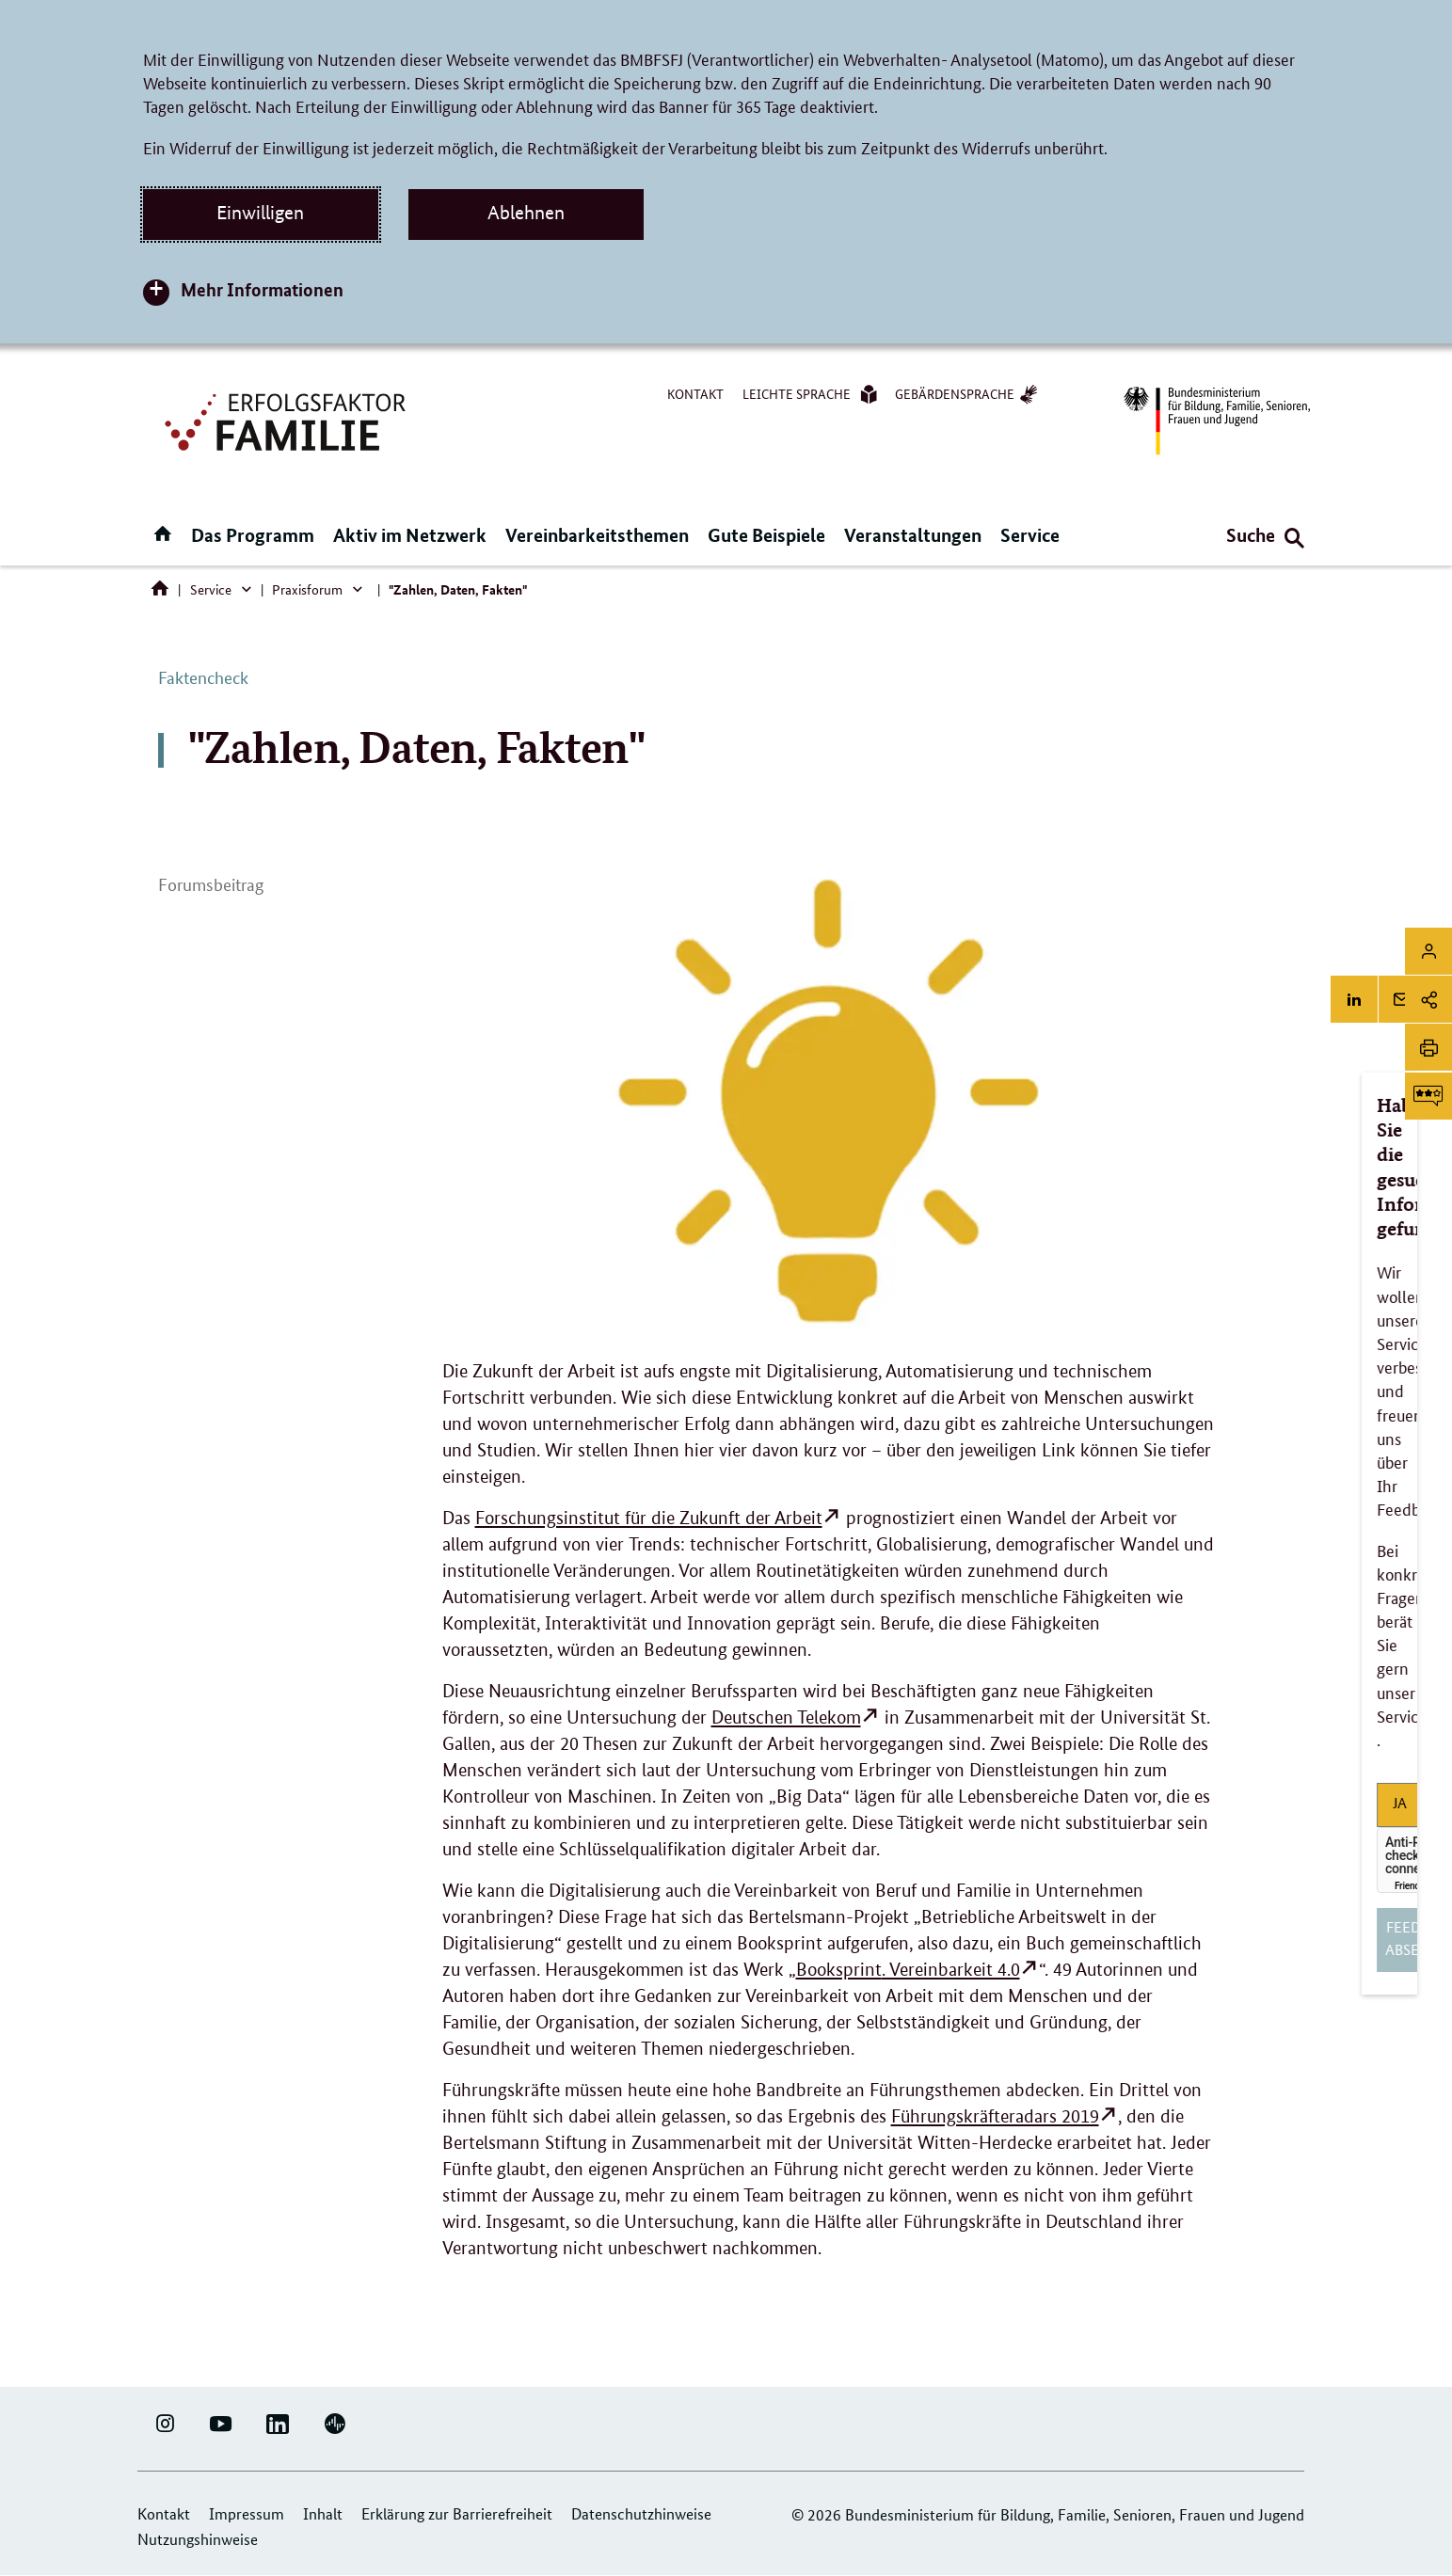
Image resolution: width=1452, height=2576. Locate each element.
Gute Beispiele (766, 535)
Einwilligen (260, 212)
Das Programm (252, 535)
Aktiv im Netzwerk (410, 535)
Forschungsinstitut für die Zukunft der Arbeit (648, 1518)
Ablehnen (526, 212)
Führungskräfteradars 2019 (995, 2116)
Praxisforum (307, 589)
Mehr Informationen (262, 289)
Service (1030, 535)
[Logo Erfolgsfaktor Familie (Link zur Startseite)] (288, 420)
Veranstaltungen (912, 535)
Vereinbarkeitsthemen (597, 535)
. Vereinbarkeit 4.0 (908, 1969)
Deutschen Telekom (786, 1717)
